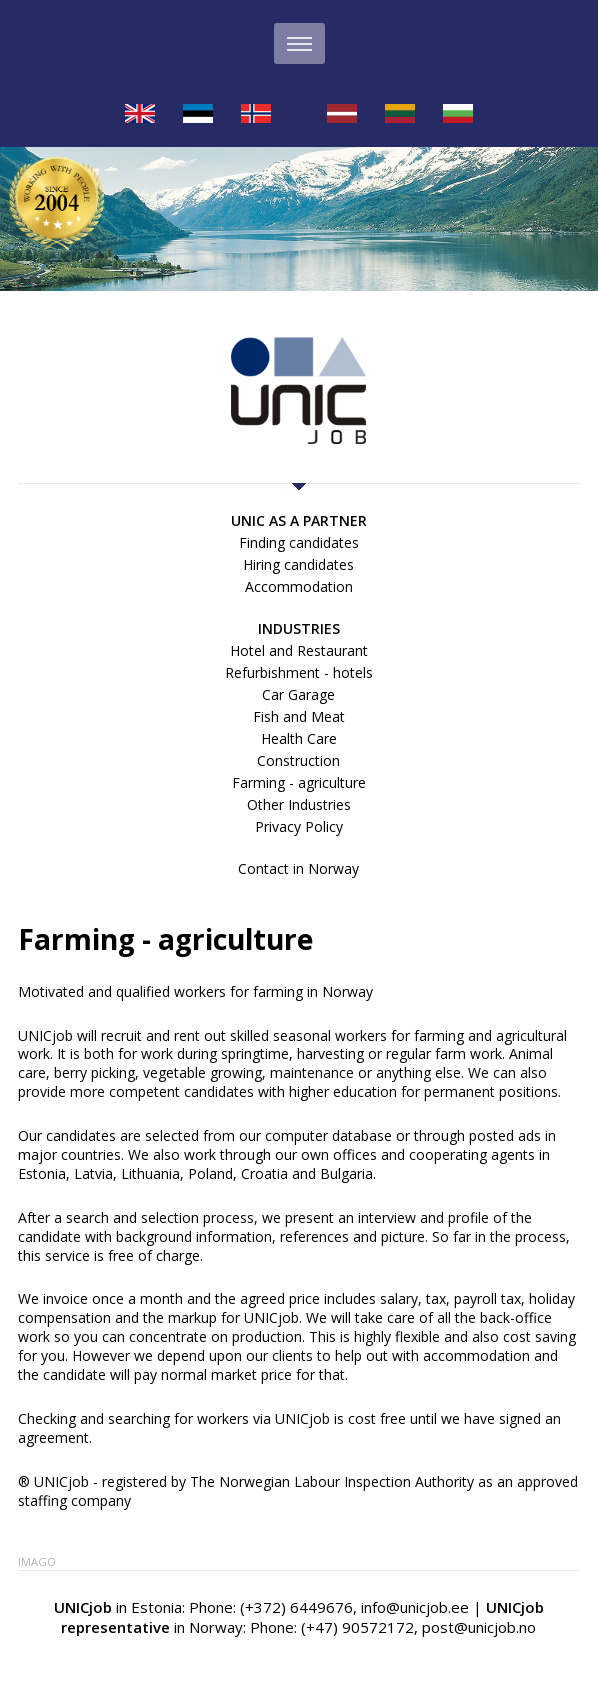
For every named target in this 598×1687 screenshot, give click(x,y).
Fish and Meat (299, 716)
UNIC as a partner (299, 520)
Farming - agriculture (299, 782)
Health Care (299, 738)
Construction (298, 760)
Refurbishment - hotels (299, 672)
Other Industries (299, 804)
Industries (299, 628)
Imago (37, 1561)
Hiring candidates (298, 564)
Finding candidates (299, 542)
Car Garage (298, 694)
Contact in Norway (298, 868)
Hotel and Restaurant (299, 650)
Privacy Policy (299, 826)
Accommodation (299, 586)
